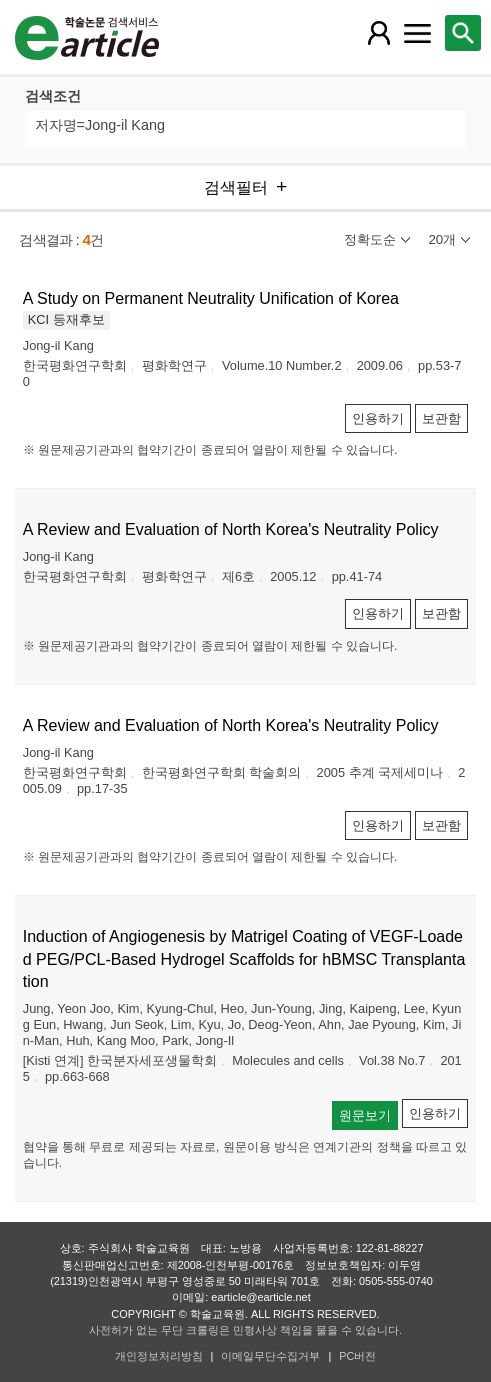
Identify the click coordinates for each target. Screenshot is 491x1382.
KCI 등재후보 (66, 319)
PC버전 (357, 1356)
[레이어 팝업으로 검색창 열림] (463, 33)
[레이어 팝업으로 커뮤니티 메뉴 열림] (417, 33)
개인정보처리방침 (159, 1356)
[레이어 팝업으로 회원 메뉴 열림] (379, 33)
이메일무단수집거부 (270, 1356)
